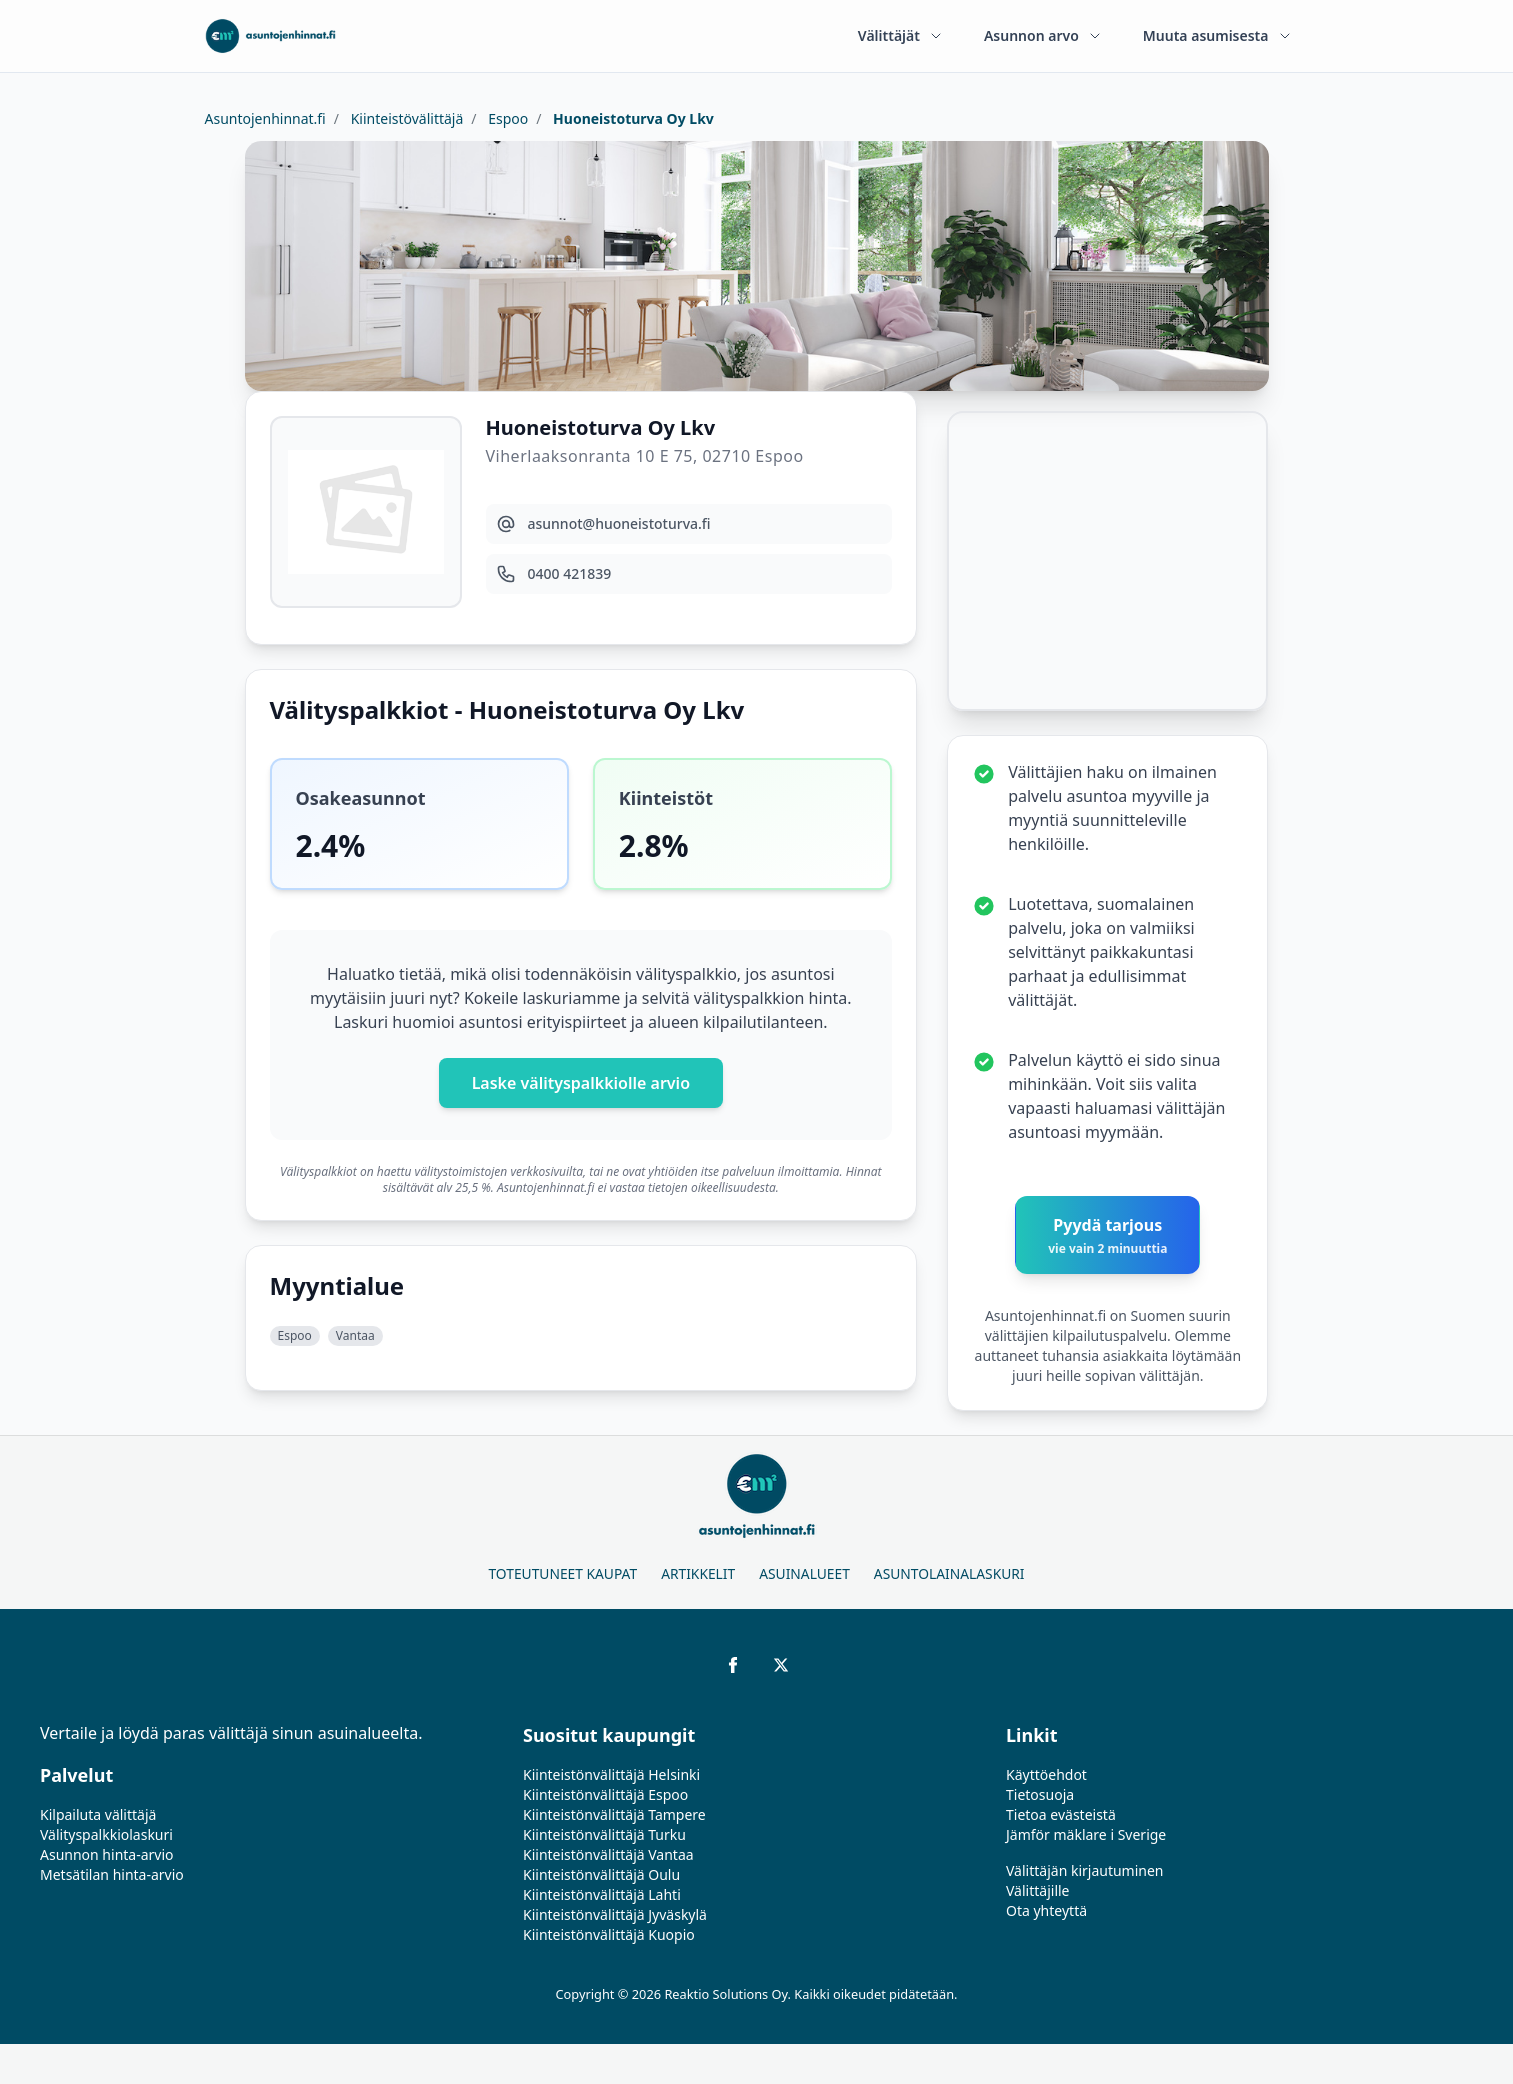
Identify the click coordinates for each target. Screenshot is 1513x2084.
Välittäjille (1038, 1890)
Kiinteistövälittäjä (405, 118)
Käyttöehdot (1046, 1774)
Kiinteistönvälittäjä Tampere (614, 1814)
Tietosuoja (1040, 1794)
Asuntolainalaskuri (949, 1573)
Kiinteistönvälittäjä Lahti (602, 1894)
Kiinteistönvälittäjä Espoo (605, 1794)
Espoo (507, 118)
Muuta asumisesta (1218, 35)
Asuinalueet (804, 1573)
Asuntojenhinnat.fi (265, 118)
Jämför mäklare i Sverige (1086, 1834)
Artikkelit (698, 1573)
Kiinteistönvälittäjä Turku (604, 1834)
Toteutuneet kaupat (562, 1573)
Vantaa (355, 1335)
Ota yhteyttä (1046, 1910)
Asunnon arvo (1043, 35)
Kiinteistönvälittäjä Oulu (601, 1874)
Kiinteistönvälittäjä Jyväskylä (615, 1914)
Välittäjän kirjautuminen (1085, 1870)
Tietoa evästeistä (1061, 1814)
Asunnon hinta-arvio (107, 1854)
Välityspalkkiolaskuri (106, 1834)
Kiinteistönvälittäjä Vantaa (608, 1854)
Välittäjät (901, 35)
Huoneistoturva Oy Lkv (631, 118)
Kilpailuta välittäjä (98, 1814)
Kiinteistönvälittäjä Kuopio (609, 1934)
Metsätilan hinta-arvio (112, 1874)
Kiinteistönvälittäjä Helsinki (611, 1774)
